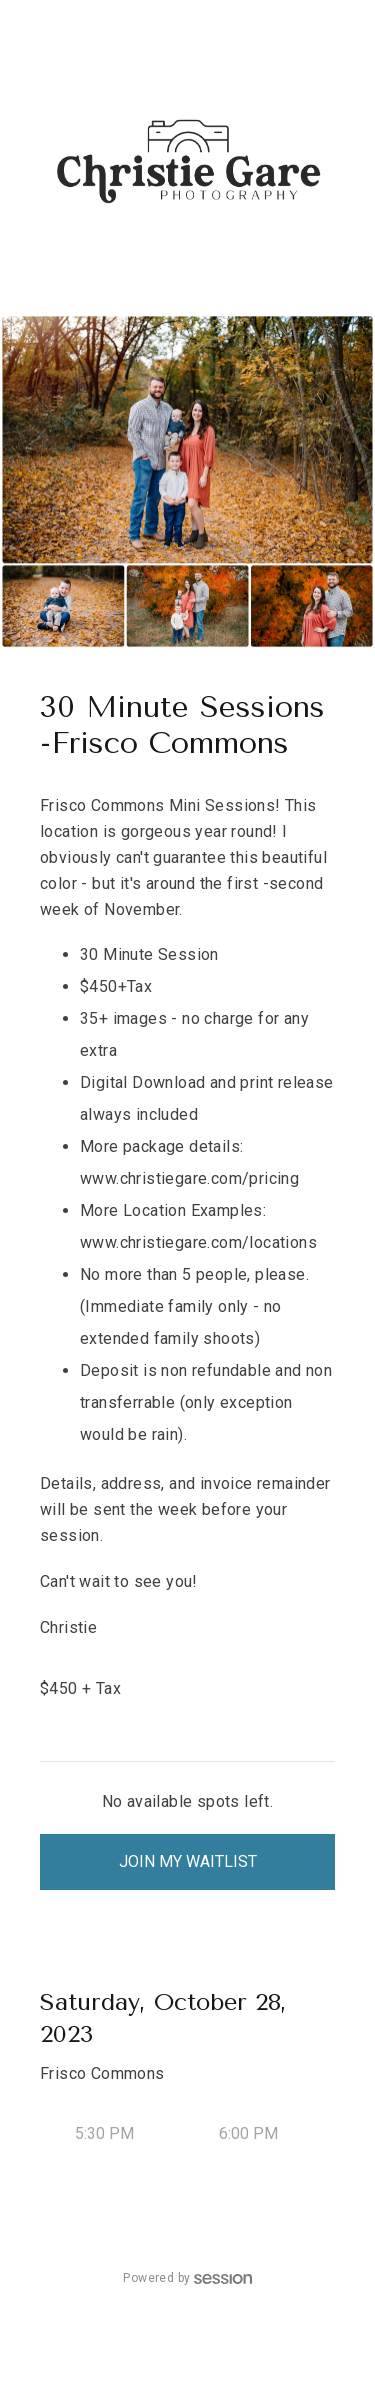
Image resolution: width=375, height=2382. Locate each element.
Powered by (187, 2278)
